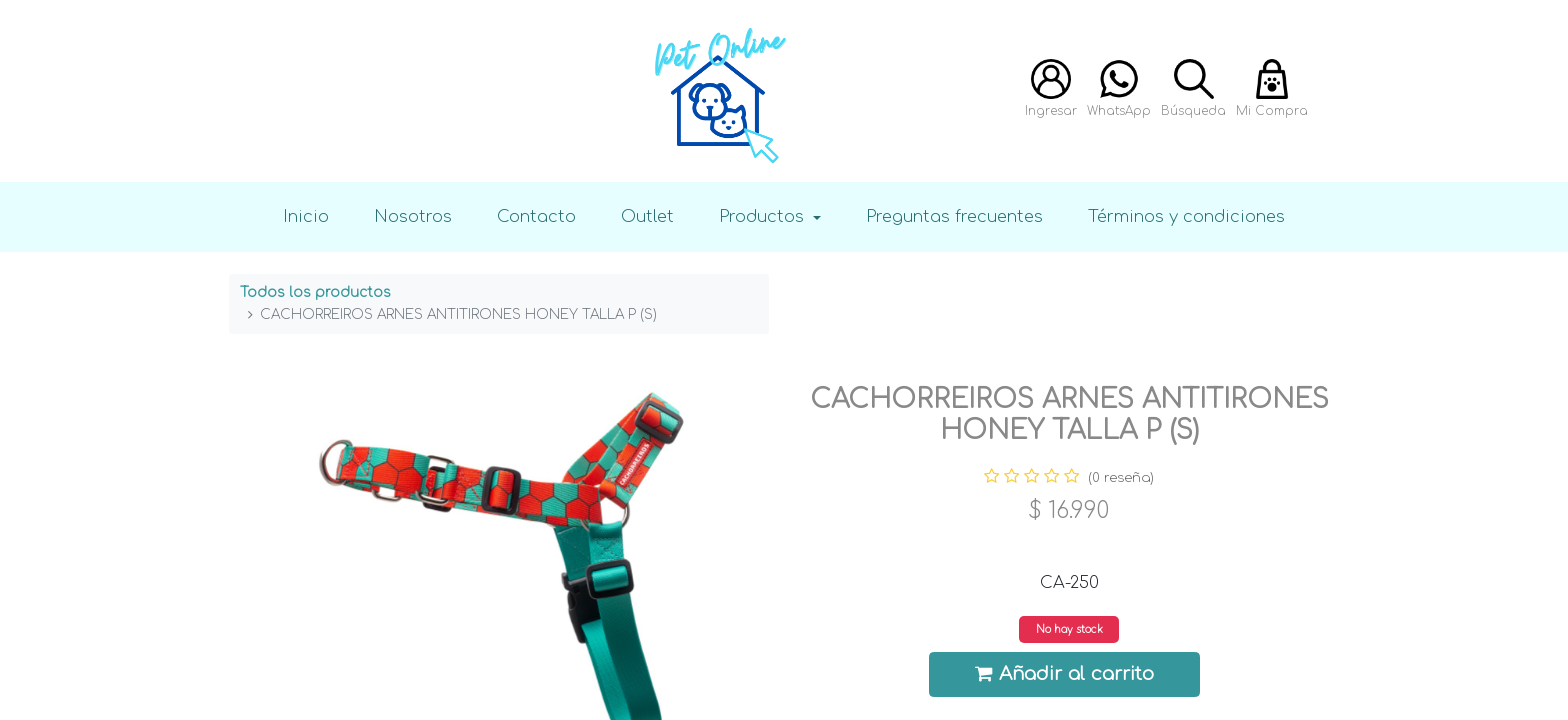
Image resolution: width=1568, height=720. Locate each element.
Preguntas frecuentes (954, 216)
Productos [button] (764, 216)
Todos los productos (315, 292)
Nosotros (413, 216)
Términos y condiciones (1186, 216)
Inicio (306, 216)
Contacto (536, 216)
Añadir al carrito (1065, 673)
